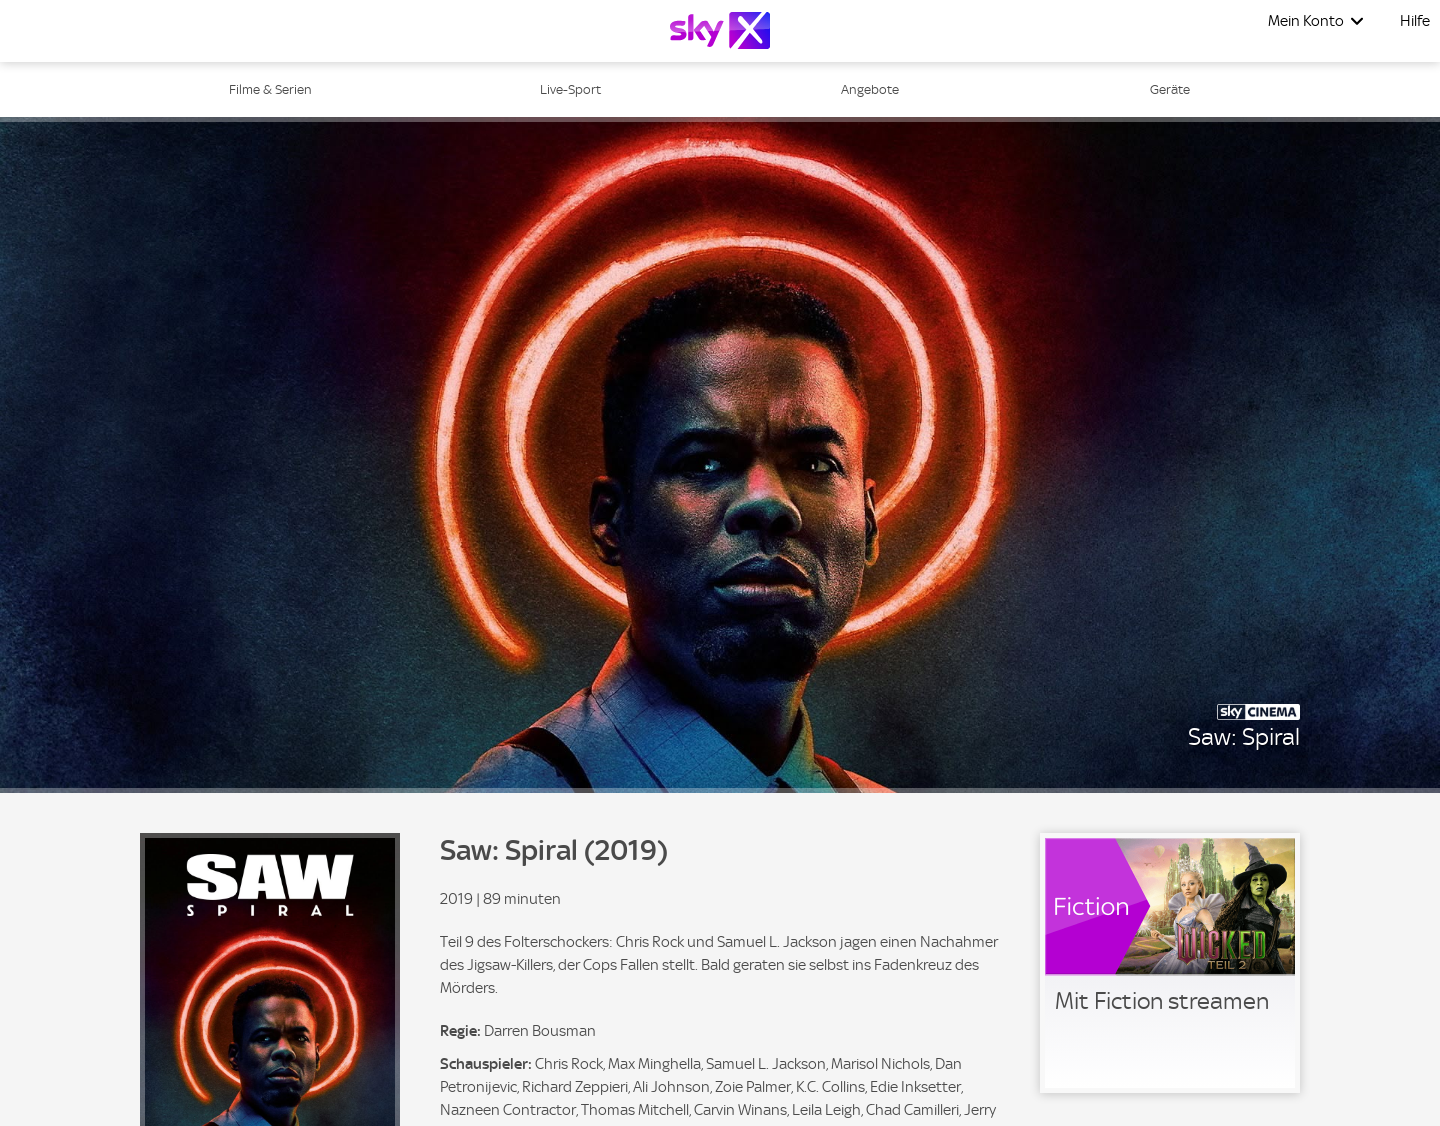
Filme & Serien (270, 89)
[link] (1170, 963)
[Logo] (720, 30)
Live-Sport (570, 89)
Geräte (1170, 89)
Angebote (870, 89)
